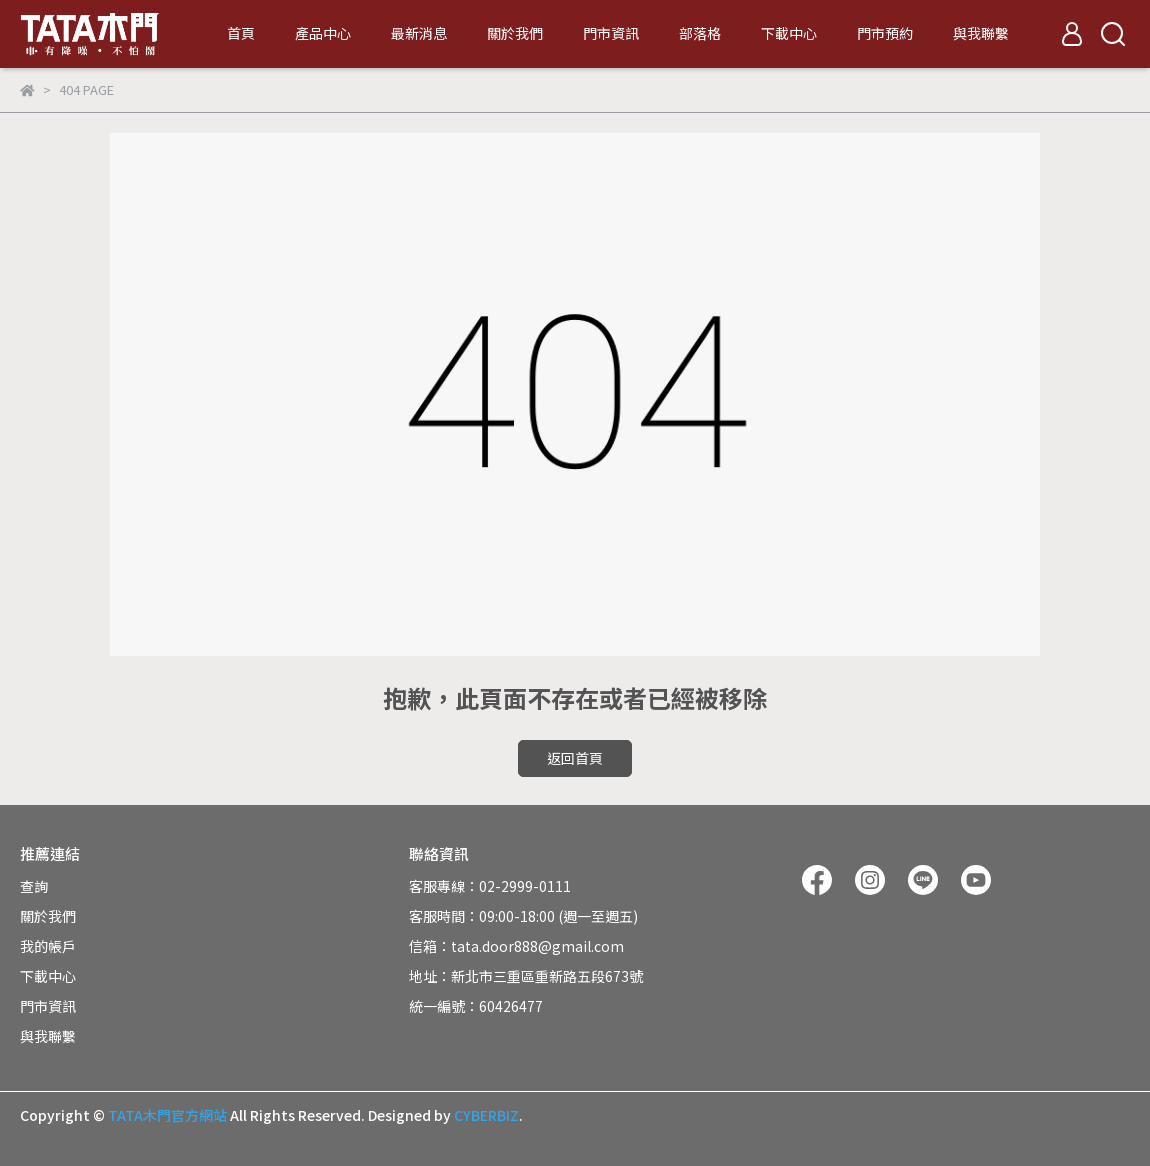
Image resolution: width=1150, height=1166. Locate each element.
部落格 (700, 33)
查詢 (34, 886)
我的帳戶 (48, 946)
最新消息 (419, 33)
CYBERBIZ (486, 1115)
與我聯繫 (981, 33)
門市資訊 (611, 33)
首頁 (241, 33)
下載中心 (789, 33)
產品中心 (323, 33)
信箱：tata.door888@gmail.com (516, 946)
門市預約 (885, 33)
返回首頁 (575, 758)
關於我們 (515, 33)
